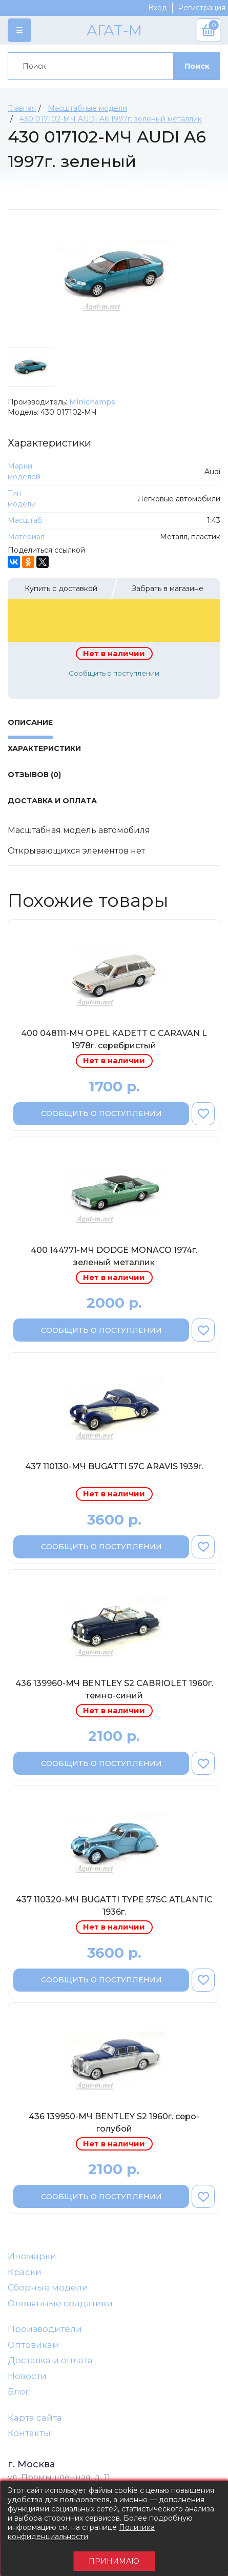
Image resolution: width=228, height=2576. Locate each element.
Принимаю (114, 2561)
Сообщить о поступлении (114, 673)
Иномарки (32, 2256)
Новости (27, 2376)
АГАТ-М (114, 30)
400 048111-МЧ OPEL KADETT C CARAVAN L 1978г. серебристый (114, 1039)
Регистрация (201, 7)
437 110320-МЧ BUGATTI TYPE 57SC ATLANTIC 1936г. (114, 1906)
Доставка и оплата (50, 2360)
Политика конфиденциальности (81, 2532)
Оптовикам (33, 2345)
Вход (157, 7)
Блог (18, 2391)
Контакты (29, 2433)
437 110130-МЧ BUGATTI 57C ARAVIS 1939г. (114, 1466)
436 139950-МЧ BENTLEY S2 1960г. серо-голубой (114, 2123)
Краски (25, 2272)
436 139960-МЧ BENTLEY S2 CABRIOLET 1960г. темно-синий (114, 1689)
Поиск (197, 66)
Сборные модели (48, 2287)
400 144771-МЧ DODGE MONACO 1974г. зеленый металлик (114, 1256)
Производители (45, 2329)
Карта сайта (35, 2417)
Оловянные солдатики (60, 2303)
